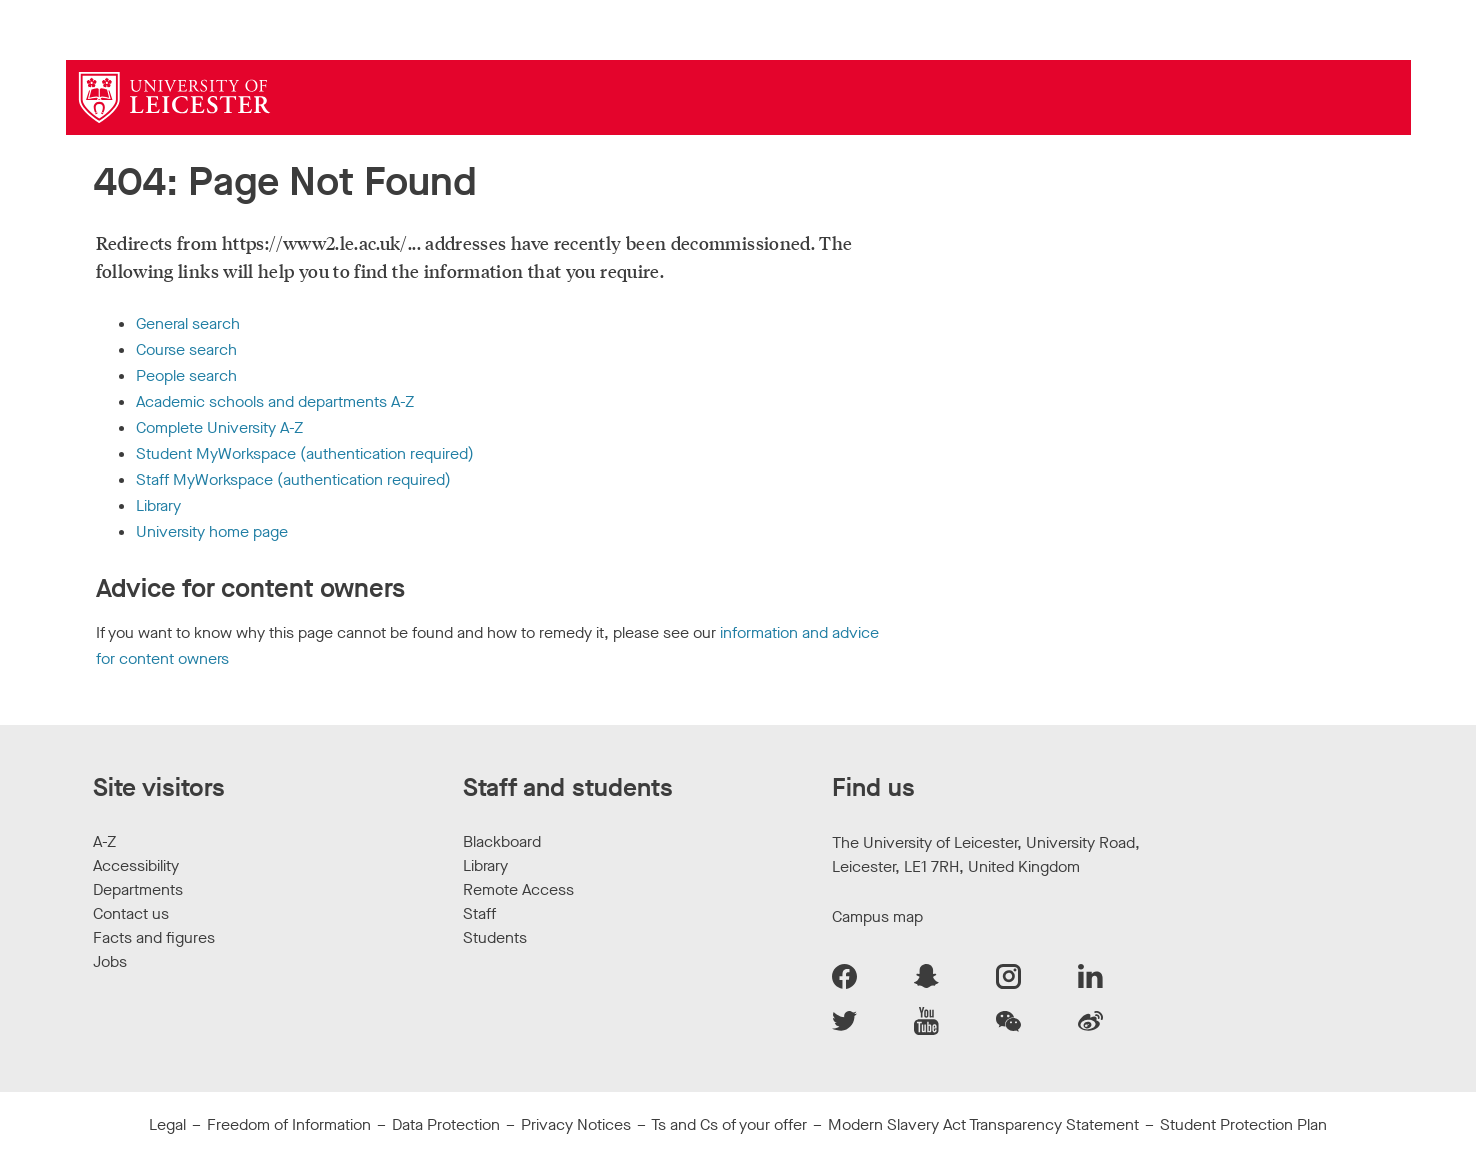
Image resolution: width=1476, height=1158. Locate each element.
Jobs (110, 961)
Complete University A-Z (219, 427)
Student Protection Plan (1243, 1124)
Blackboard (502, 841)
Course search (186, 349)
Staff (479, 913)
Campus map (877, 916)
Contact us (131, 913)
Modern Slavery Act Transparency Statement (983, 1124)
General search (188, 323)
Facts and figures (154, 937)
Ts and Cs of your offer (729, 1124)
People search (186, 375)
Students (495, 937)
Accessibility (136, 865)
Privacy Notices (576, 1124)
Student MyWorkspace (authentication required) (305, 453)
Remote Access (518, 889)
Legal (167, 1124)
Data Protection (446, 1124)
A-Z (104, 841)
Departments (138, 889)
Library (158, 505)
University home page (212, 531)
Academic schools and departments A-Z (275, 401)
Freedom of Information (289, 1124)
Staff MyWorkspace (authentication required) (293, 479)
